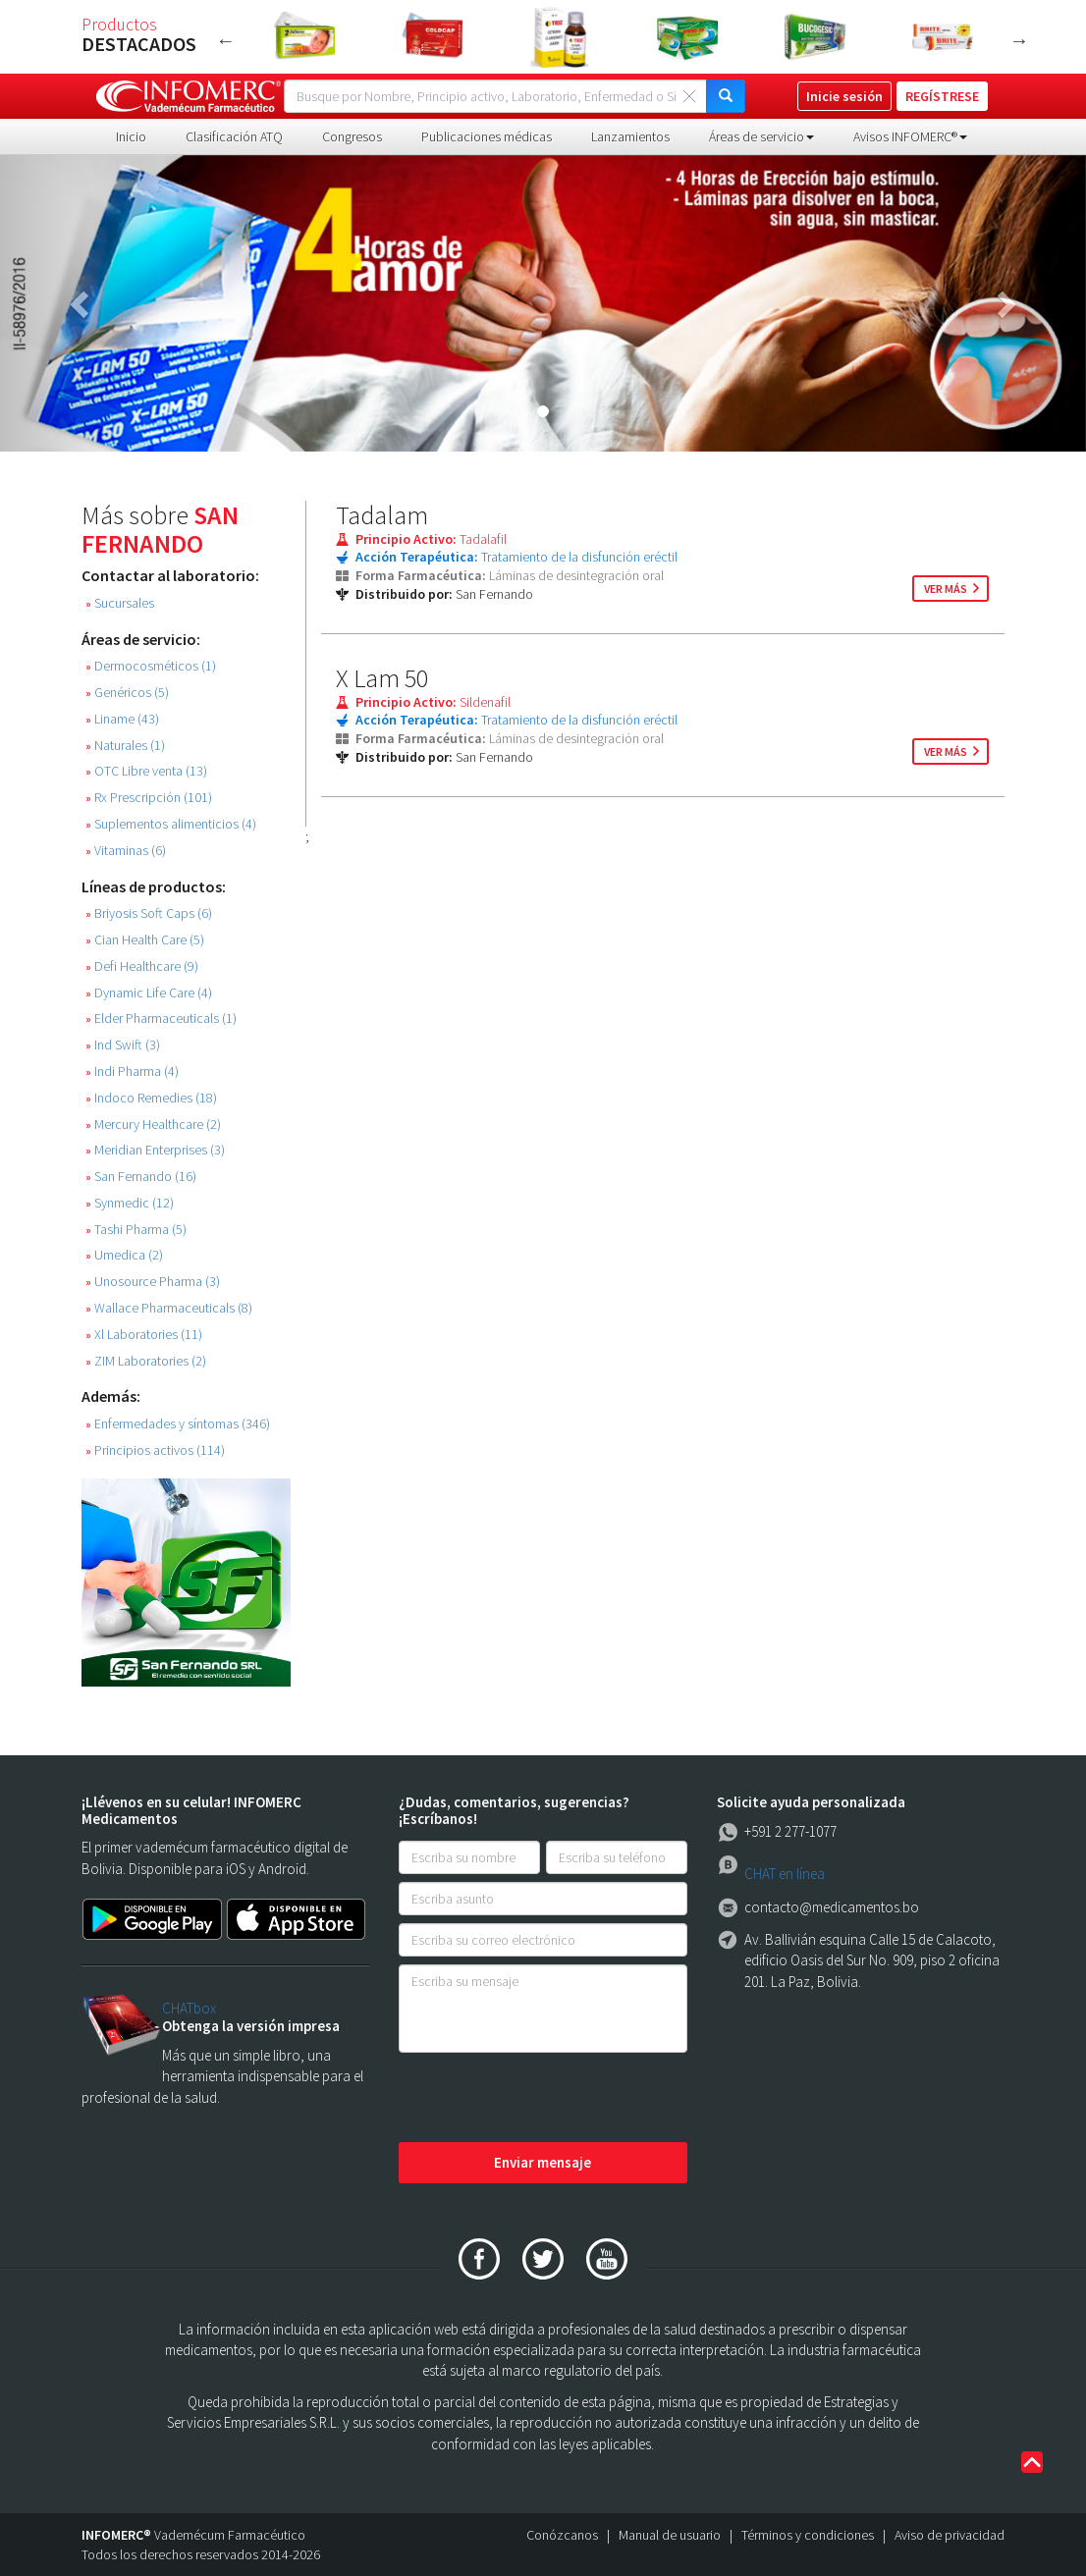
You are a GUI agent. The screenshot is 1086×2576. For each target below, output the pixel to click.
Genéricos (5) (127, 692)
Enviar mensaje (542, 2162)
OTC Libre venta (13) (146, 771)
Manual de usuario (670, 2535)
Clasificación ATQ (234, 136)
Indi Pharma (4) (132, 1071)
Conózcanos (562, 2535)
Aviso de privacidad (950, 2535)
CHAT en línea (784, 1873)
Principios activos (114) (155, 1450)
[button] (81, 303)
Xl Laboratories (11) (143, 1334)
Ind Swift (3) (122, 1045)
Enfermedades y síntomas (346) (177, 1424)
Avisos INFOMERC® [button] (910, 136)
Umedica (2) (124, 1255)
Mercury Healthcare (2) (153, 1124)
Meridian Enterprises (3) (155, 1150)
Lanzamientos (630, 136)
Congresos (352, 136)
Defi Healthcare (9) (141, 966)
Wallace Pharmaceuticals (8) (168, 1308)
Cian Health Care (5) (144, 940)
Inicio (131, 136)
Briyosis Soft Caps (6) (148, 913)
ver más (945, 588)
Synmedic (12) (129, 1203)
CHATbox (189, 2008)
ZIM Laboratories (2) (145, 1361)
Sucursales (119, 603)
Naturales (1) (125, 745)
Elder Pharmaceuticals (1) (161, 1018)
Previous (226, 40)
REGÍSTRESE (942, 96)
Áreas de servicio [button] (761, 136)
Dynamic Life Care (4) (148, 993)
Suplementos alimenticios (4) (170, 824)
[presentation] (548, 2099)
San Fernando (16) (140, 1176)
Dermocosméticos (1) (150, 666)
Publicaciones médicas (486, 136)
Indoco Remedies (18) (151, 1098)
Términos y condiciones (807, 2535)
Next (1019, 40)
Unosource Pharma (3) (152, 1281)
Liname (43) (122, 719)
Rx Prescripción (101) (148, 797)
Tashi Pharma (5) (136, 1229)
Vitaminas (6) (125, 850)
